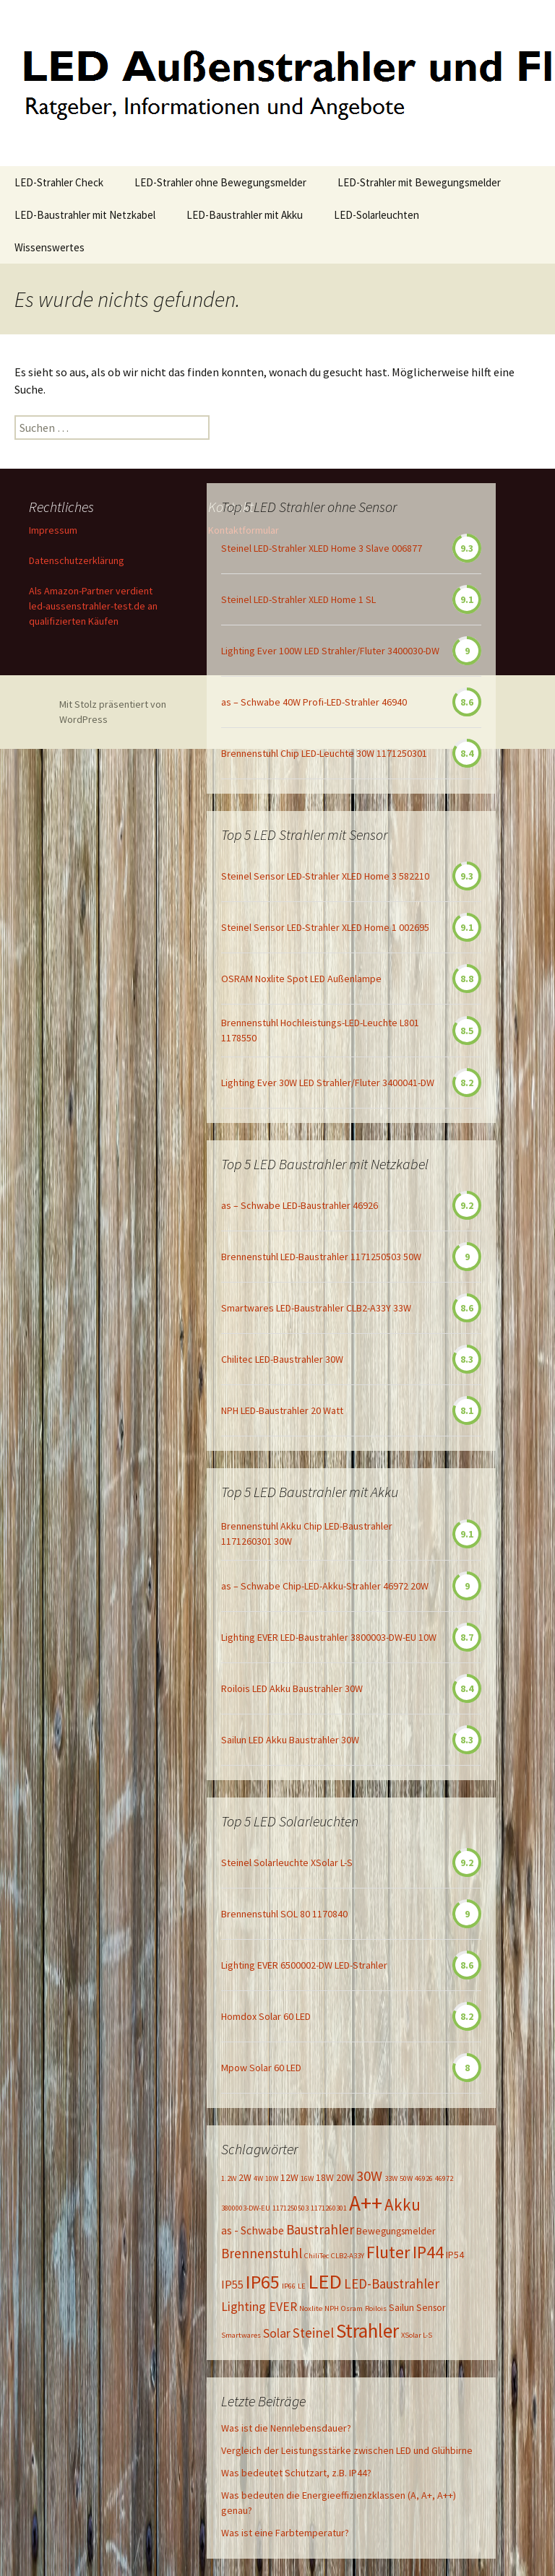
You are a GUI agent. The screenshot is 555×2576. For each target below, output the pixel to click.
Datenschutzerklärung (76, 560)
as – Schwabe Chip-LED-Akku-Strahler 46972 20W (325, 1585)
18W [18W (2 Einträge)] (325, 2177)
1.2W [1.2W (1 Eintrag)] (228, 2178)
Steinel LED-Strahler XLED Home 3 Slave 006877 (321, 548)
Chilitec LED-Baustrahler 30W (282, 1359)
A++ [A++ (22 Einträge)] (365, 2203)
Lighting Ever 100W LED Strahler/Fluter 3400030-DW (330, 650)
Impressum (53, 530)
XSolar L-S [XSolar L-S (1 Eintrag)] (416, 2335)
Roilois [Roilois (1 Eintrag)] (376, 2308)
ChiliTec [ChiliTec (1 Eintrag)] (316, 2255)
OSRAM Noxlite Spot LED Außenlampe (301, 978)
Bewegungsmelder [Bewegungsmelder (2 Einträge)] (396, 2230)
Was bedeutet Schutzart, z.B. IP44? (296, 2472)
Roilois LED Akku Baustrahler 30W (292, 1688)
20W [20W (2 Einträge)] (345, 2177)
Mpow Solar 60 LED (261, 2067)
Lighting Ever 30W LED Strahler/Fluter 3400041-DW (327, 1082)
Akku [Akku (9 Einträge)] (402, 2204)
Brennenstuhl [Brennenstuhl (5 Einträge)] (261, 2253)
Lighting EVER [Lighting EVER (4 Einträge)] (259, 2307)
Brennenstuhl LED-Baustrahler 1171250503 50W (321, 1256)
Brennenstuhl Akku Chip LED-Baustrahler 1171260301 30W (306, 1533)
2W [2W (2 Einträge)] (244, 2177)
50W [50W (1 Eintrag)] (406, 2178)
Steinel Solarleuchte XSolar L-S (287, 1862)
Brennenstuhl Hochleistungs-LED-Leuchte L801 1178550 (320, 1030)
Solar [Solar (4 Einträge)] (277, 2333)
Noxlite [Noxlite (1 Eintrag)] (310, 2308)
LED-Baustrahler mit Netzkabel (84, 215)
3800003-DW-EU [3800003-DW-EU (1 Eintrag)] (245, 2208)
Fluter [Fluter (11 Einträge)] (388, 2252)
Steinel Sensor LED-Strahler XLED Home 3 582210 (325, 875)
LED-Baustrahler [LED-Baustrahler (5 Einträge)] (391, 2283)
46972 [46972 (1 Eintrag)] (444, 2178)
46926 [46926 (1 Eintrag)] (424, 2178)
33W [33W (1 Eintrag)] (390, 2178)
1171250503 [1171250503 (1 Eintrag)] (290, 2208)
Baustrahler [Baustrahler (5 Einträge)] (320, 2229)
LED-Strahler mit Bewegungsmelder (419, 182)
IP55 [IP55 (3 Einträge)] (232, 2284)
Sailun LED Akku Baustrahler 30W (290, 1739)
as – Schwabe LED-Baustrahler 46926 (299, 1205)
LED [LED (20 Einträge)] (325, 2281)
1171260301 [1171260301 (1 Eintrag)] (329, 2208)
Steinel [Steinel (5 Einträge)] (313, 2332)
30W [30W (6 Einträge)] (369, 2176)
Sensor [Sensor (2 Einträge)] (431, 2307)
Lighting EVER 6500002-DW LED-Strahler (304, 1965)
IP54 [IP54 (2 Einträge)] (455, 2254)
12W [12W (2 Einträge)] (289, 2177)
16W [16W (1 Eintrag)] (307, 2178)
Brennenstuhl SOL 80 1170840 (284, 1913)
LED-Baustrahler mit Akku (244, 215)
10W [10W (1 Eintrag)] (271, 2178)
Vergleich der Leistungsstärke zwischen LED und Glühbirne (347, 2450)
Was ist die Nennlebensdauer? (286, 2427)
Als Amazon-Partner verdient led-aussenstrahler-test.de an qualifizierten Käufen (93, 606)
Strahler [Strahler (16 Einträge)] (367, 2330)
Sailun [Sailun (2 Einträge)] (401, 2307)
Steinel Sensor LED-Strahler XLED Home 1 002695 (325, 927)
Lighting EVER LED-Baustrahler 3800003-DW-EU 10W (328, 1637)
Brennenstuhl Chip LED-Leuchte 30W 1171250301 (324, 753)
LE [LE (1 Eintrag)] (302, 2286)
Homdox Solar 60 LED (266, 2016)
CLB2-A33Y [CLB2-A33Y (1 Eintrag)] (347, 2255)
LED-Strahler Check (58, 182)
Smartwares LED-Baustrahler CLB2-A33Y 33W (316, 1307)
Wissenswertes (49, 247)
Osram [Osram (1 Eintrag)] (352, 2308)
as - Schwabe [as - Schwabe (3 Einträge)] (252, 2230)
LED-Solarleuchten (376, 215)
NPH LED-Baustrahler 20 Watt (282, 1410)
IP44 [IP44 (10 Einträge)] (428, 2252)
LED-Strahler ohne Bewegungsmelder (220, 182)
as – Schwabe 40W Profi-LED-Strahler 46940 (314, 701)
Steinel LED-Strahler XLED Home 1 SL (298, 599)
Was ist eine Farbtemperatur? (285, 2532)
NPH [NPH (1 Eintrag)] (331, 2308)
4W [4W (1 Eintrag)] (258, 2178)
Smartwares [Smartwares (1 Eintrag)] (241, 2335)
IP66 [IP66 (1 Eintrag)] (289, 2286)
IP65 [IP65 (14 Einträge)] (263, 2282)
